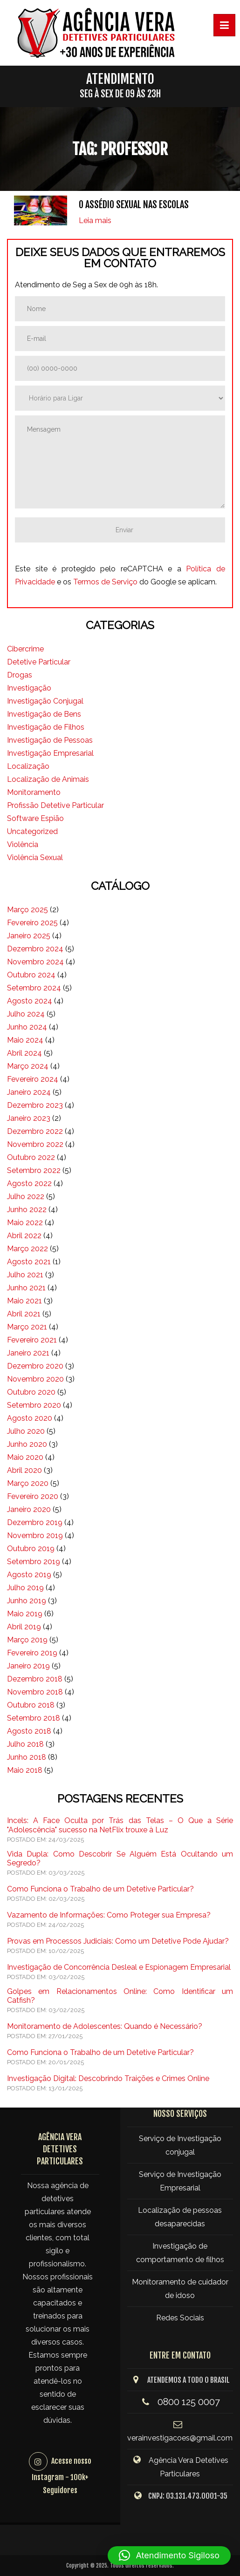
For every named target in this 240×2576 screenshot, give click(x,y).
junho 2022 (27, 1209)
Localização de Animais (48, 779)
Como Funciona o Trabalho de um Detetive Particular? (100, 1889)
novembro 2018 (35, 1692)
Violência (22, 844)
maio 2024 (25, 1040)
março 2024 (27, 1066)
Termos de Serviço (105, 581)
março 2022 (27, 1248)
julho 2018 (25, 1744)
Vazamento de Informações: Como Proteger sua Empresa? (109, 1915)
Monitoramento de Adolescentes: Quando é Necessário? (104, 2026)
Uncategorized (32, 831)
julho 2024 (26, 1014)
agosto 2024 (29, 1001)
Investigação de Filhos (45, 727)
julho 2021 (25, 1274)
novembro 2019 (35, 1535)
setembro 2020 (34, 1405)
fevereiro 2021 (32, 1339)
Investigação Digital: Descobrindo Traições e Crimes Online (108, 2078)
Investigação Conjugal (45, 701)
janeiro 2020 (29, 1509)
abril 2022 (24, 1235)
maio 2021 (24, 1300)
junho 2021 (26, 1287)
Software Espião (35, 818)
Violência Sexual (35, 857)
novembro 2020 (35, 1379)
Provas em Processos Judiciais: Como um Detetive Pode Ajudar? (118, 1941)
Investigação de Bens (44, 714)
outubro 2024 (31, 974)
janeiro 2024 (29, 1092)
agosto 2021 (29, 1261)
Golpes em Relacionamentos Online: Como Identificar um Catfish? (120, 1996)
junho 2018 (26, 1757)
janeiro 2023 (28, 1118)
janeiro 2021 (28, 1353)
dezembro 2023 (35, 1105)
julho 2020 (26, 1431)
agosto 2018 (29, 1731)
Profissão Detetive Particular (55, 805)
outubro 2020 (31, 1392)
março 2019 (27, 1639)
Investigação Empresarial (50, 753)
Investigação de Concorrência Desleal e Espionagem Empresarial (119, 1967)
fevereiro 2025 (32, 922)
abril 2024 (24, 1053)
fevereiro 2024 (32, 1079)
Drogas (19, 675)
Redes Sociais (180, 2317)
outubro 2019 (31, 1548)
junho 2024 (27, 1027)
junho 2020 (27, 1444)
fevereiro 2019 (32, 1652)
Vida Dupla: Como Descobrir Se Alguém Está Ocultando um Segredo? (120, 1858)
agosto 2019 (29, 1574)
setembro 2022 (34, 1170)
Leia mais (95, 220)
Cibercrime (25, 648)
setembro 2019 (33, 1561)
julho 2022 (25, 1196)
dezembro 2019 (34, 1522)
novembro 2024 (35, 961)
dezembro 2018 (34, 1678)
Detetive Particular (38, 662)
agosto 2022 (29, 1183)
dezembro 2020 (35, 1366)
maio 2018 (24, 1770)
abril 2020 (24, 1470)
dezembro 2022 (35, 1131)
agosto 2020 (29, 1418)
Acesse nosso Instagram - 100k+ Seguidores (61, 2475)
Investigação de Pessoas (50, 740)
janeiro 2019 (28, 1665)
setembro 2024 (34, 987)
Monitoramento (34, 792)
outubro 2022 (31, 1157)
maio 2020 (25, 1457)
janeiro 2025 (28, 935)
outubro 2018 (31, 1705)
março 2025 (27, 909)
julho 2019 (25, 1587)
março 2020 (27, 1483)
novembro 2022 (35, 1144)
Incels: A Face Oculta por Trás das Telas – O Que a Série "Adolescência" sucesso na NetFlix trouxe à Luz (120, 1825)
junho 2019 (26, 1600)
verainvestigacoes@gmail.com (180, 2438)
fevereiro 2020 (32, 1496)
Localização (28, 766)
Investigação (29, 688)
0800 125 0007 (189, 2401)
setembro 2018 (33, 1718)
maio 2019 (24, 1613)
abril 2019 (24, 1626)
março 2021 (27, 1326)
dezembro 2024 (35, 948)
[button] (169, 2555)
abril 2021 (24, 1313)
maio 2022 (25, 1222)
